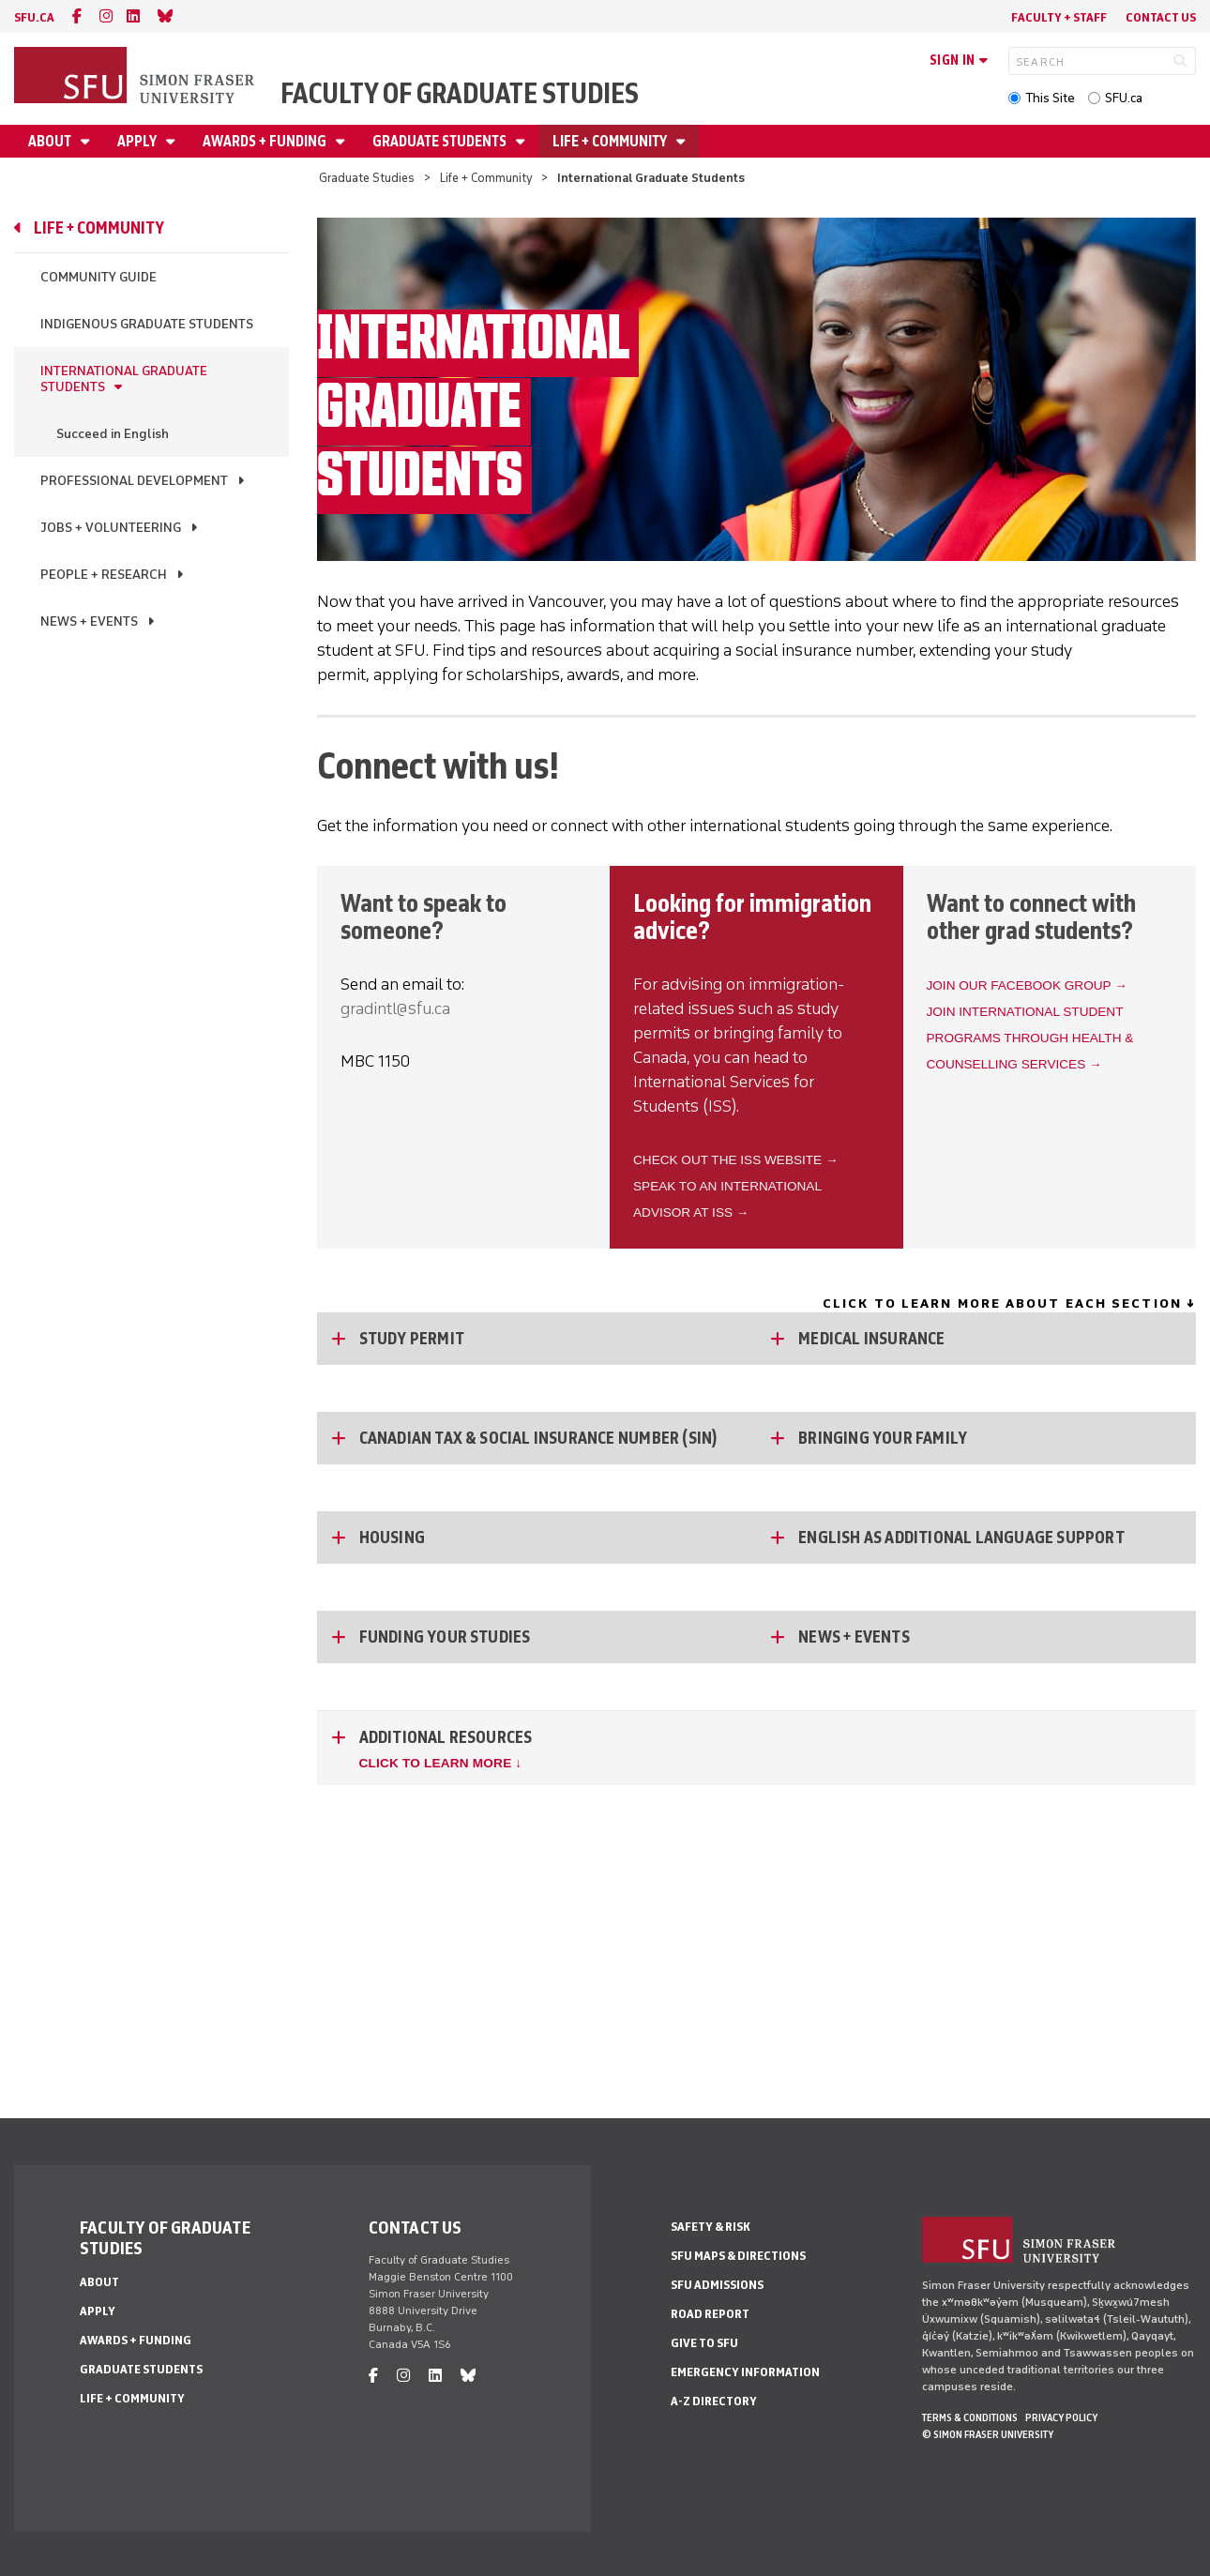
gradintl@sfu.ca (395, 1008)
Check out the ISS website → (736, 1160)
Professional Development (134, 481)
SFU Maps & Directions (738, 2256)
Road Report (710, 2314)
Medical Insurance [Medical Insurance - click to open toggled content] (871, 1338)
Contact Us (1161, 17)
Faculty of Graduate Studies (459, 93)
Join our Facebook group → (1027, 985)
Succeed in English (112, 434)
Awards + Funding (266, 141)
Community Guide (98, 277)
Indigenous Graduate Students (146, 324)
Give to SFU (704, 2343)
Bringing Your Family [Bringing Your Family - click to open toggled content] (882, 1438)
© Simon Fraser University (987, 2434)
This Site (1050, 98)
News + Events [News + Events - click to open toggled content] (854, 1637)
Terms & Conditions (970, 2417)
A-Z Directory (714, 2401)
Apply (138, 141)
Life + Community (611, 141)
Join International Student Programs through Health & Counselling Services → (1030, 1038)
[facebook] (77, 16)
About (51, 141)
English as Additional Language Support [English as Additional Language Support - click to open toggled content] (961, 1537)
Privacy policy (1061, 2417)
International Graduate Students (123, 379)
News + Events (89, 621)
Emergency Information (745, 2372)
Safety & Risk (710, 2227)
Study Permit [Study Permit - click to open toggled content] (411, 1338)
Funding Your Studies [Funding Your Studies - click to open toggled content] (445, 1637)
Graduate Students (440, 141)
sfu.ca (34, 17)
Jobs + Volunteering (110, 528)
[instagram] (106, 16)
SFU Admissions (717, 2285)
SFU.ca (1123, 98)
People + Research (103, 575)
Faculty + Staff (1059, 17)
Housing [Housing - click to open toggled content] (392, 1537)
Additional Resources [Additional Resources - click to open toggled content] (446, 1737)
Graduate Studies (367, 178)
